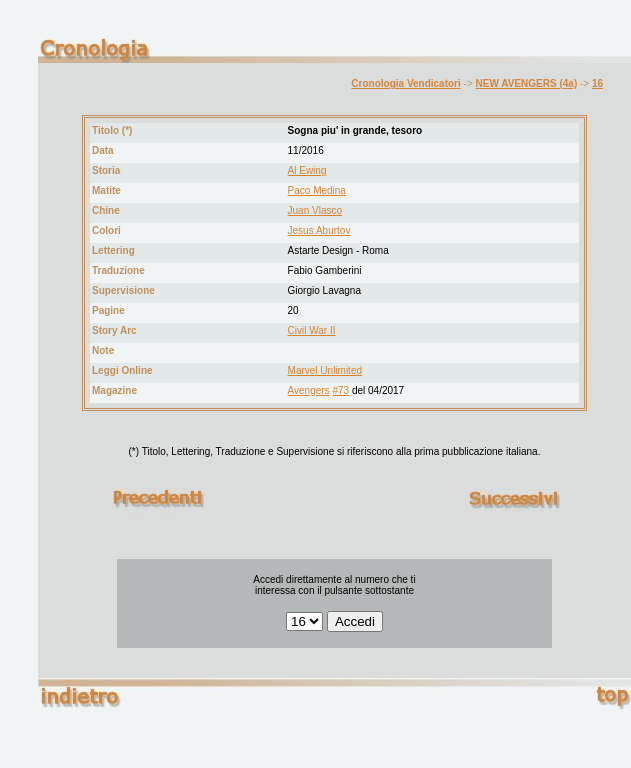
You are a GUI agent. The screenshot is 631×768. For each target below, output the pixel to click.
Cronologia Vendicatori (405, 83)
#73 (340, 390)
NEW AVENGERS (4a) (527, 83)
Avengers (309, 390)
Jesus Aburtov (319, 230)
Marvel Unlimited (325, 370)
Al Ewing (307, 170)
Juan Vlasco (315, 210)
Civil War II (312, 330)
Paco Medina (317, 190)
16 (597, 83)
